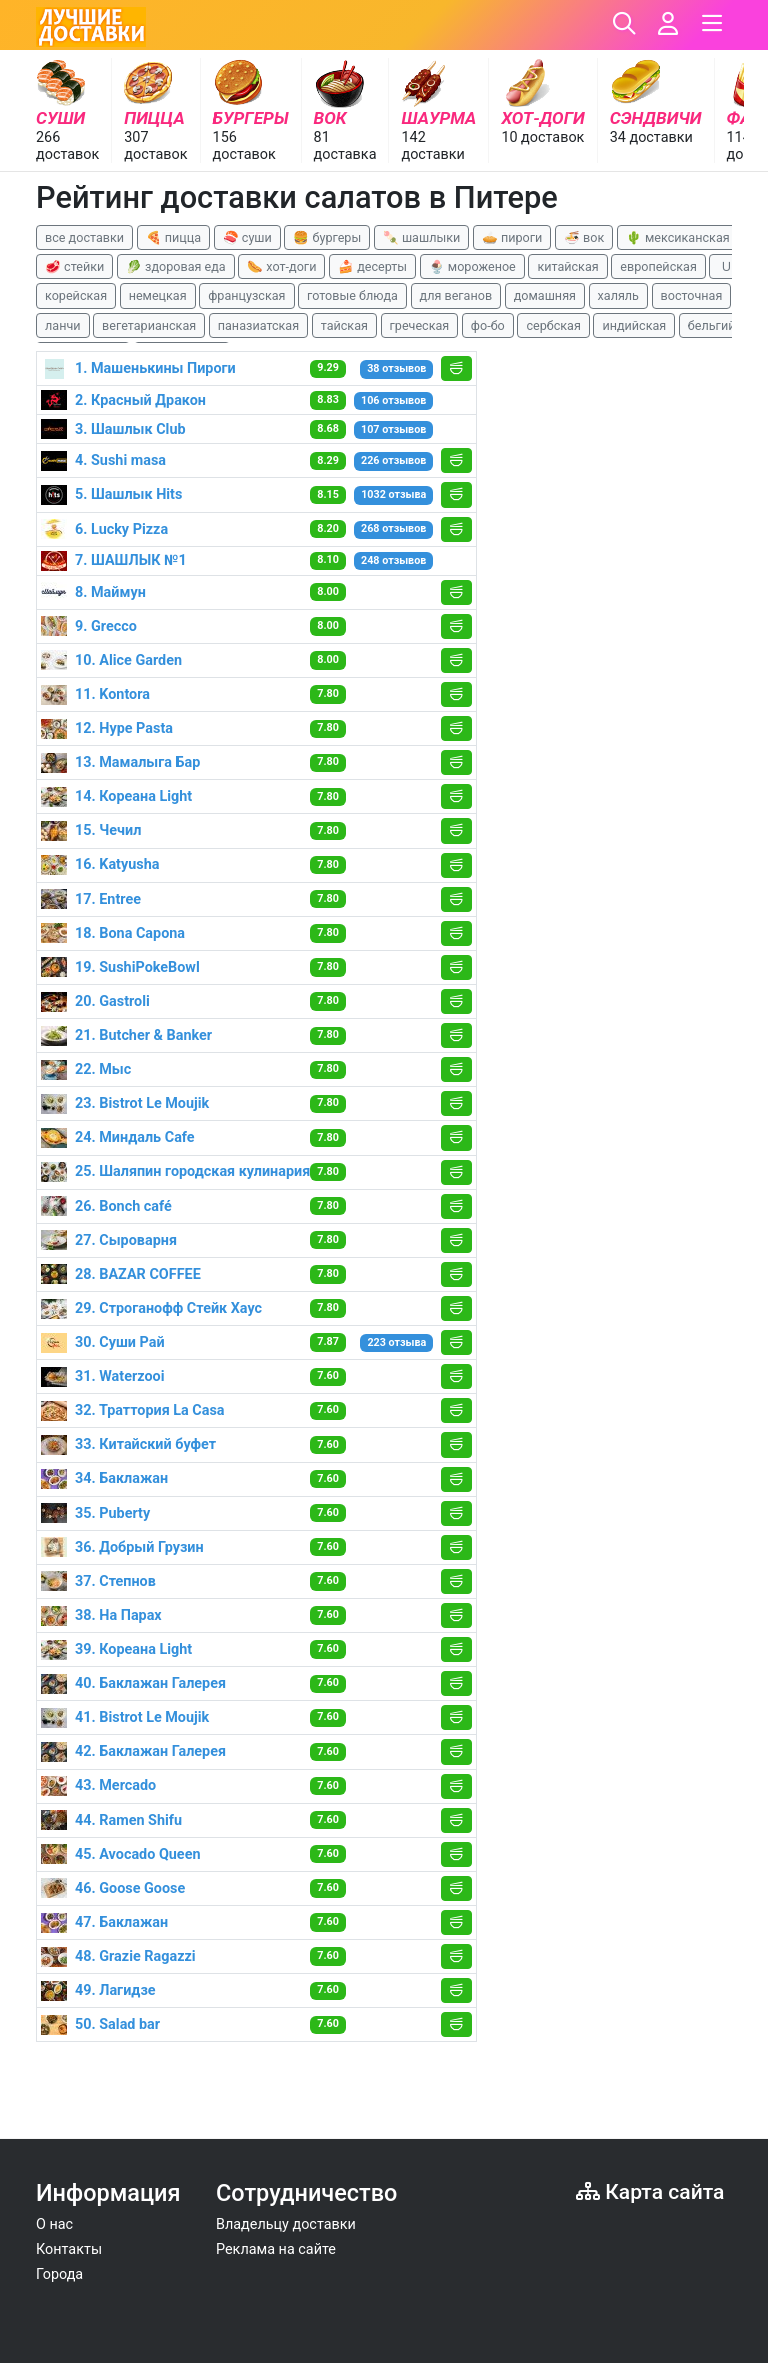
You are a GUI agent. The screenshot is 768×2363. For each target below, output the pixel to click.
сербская (553, 325)
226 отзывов (393, 460)
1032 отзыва (393, 494)
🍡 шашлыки (422, 237)
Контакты (69, 2249)
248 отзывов (393, 560)
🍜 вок (584, 237)
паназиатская (258, 325)
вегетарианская (149, 325)
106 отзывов (393, 400)
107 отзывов (393, 429)
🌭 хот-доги (281, 266)
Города (59, 2274)
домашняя (545, 295)
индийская (634, 325)
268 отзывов (393, 528)
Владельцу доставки (286, 2224)
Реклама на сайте (276, 2249)
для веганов (456, 295)
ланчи (63, 325)
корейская (76, 295)
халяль (618, 295)
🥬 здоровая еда (176, 266)
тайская (344, 325)
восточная (692, 295)
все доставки (84, 237)
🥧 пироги (512, 237)
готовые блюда (352, 295)
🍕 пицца (173, 237)
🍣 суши (247, 237)
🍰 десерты (372, 266)
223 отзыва (396, 1342)
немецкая (158, 295)
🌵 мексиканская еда (690, 237)
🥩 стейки (74, 266)
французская (246, 295)
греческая (420, 325)
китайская (567, 266)
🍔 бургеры (327, 237)
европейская (658, 266)
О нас (54, 2224)
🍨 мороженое (472, 266)
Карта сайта (650, 2191)
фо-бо (488, 325)
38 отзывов (396, 368)
